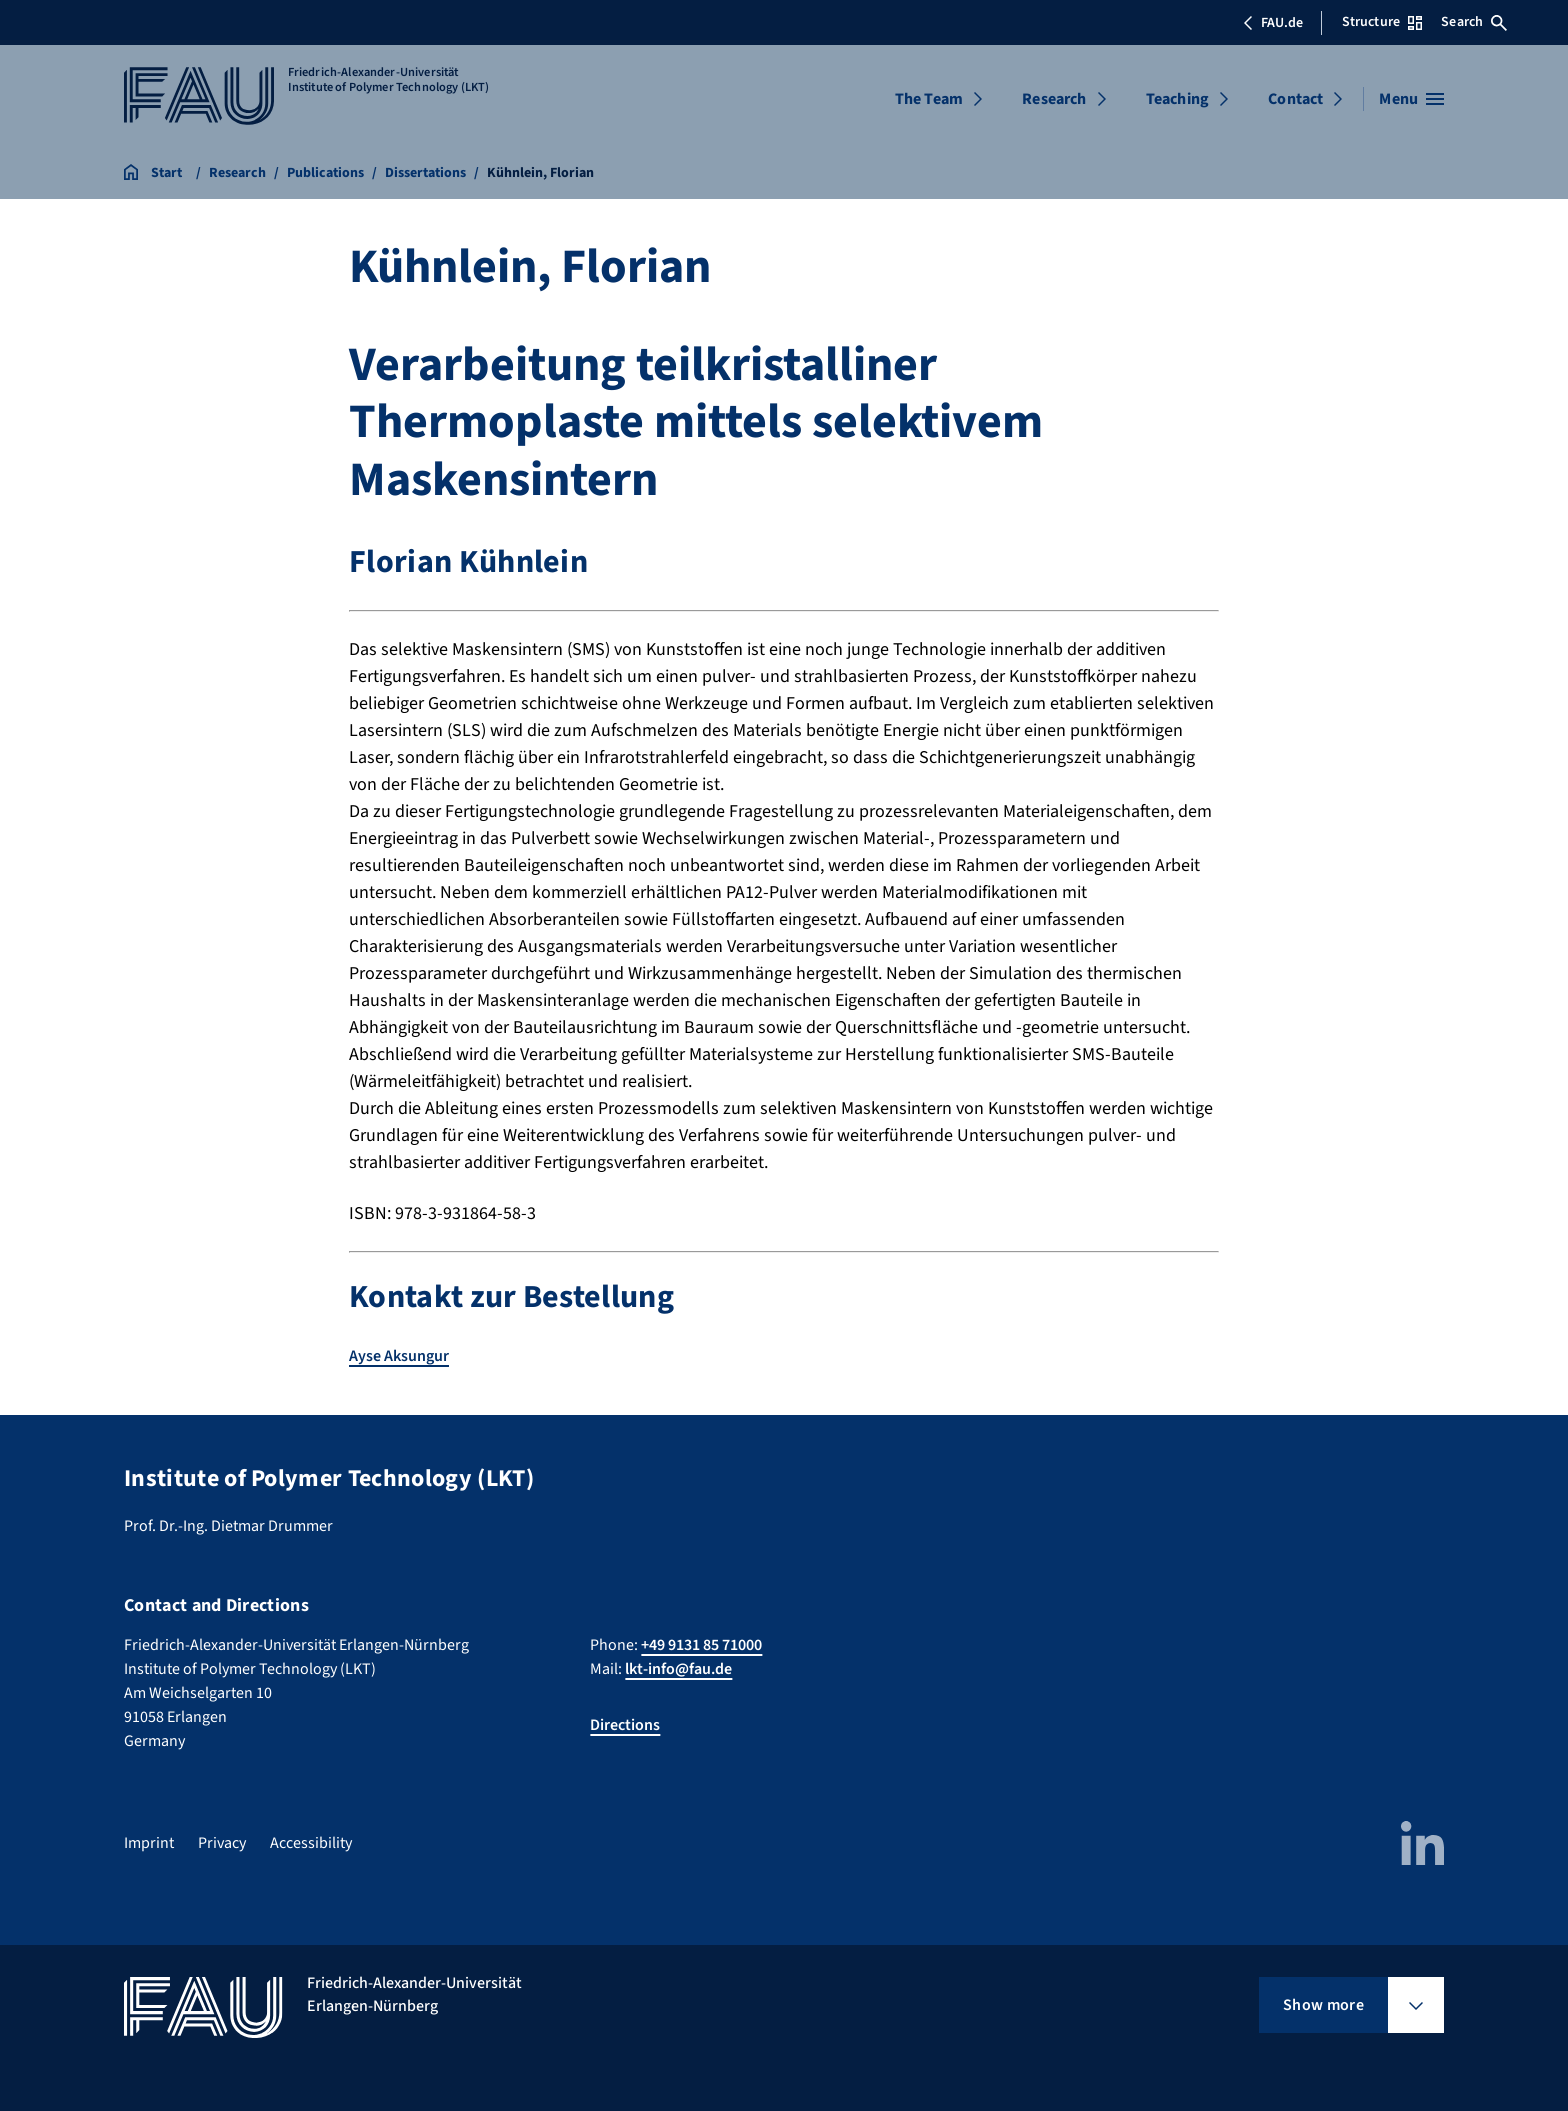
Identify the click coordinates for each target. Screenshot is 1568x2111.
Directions (625, 1725)
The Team (929, 99)
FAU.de (1273, 23)
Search (1474, 22)
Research (1054, 99)
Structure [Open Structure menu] (1382, 22)
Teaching (1177, 99)
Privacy (222, 1843)
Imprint (149, 1843)
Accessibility (311, 1843)
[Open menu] (1411, 99)
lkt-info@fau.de (678, 1669)
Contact (1295, 99)
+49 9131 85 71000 (701, 1645)
